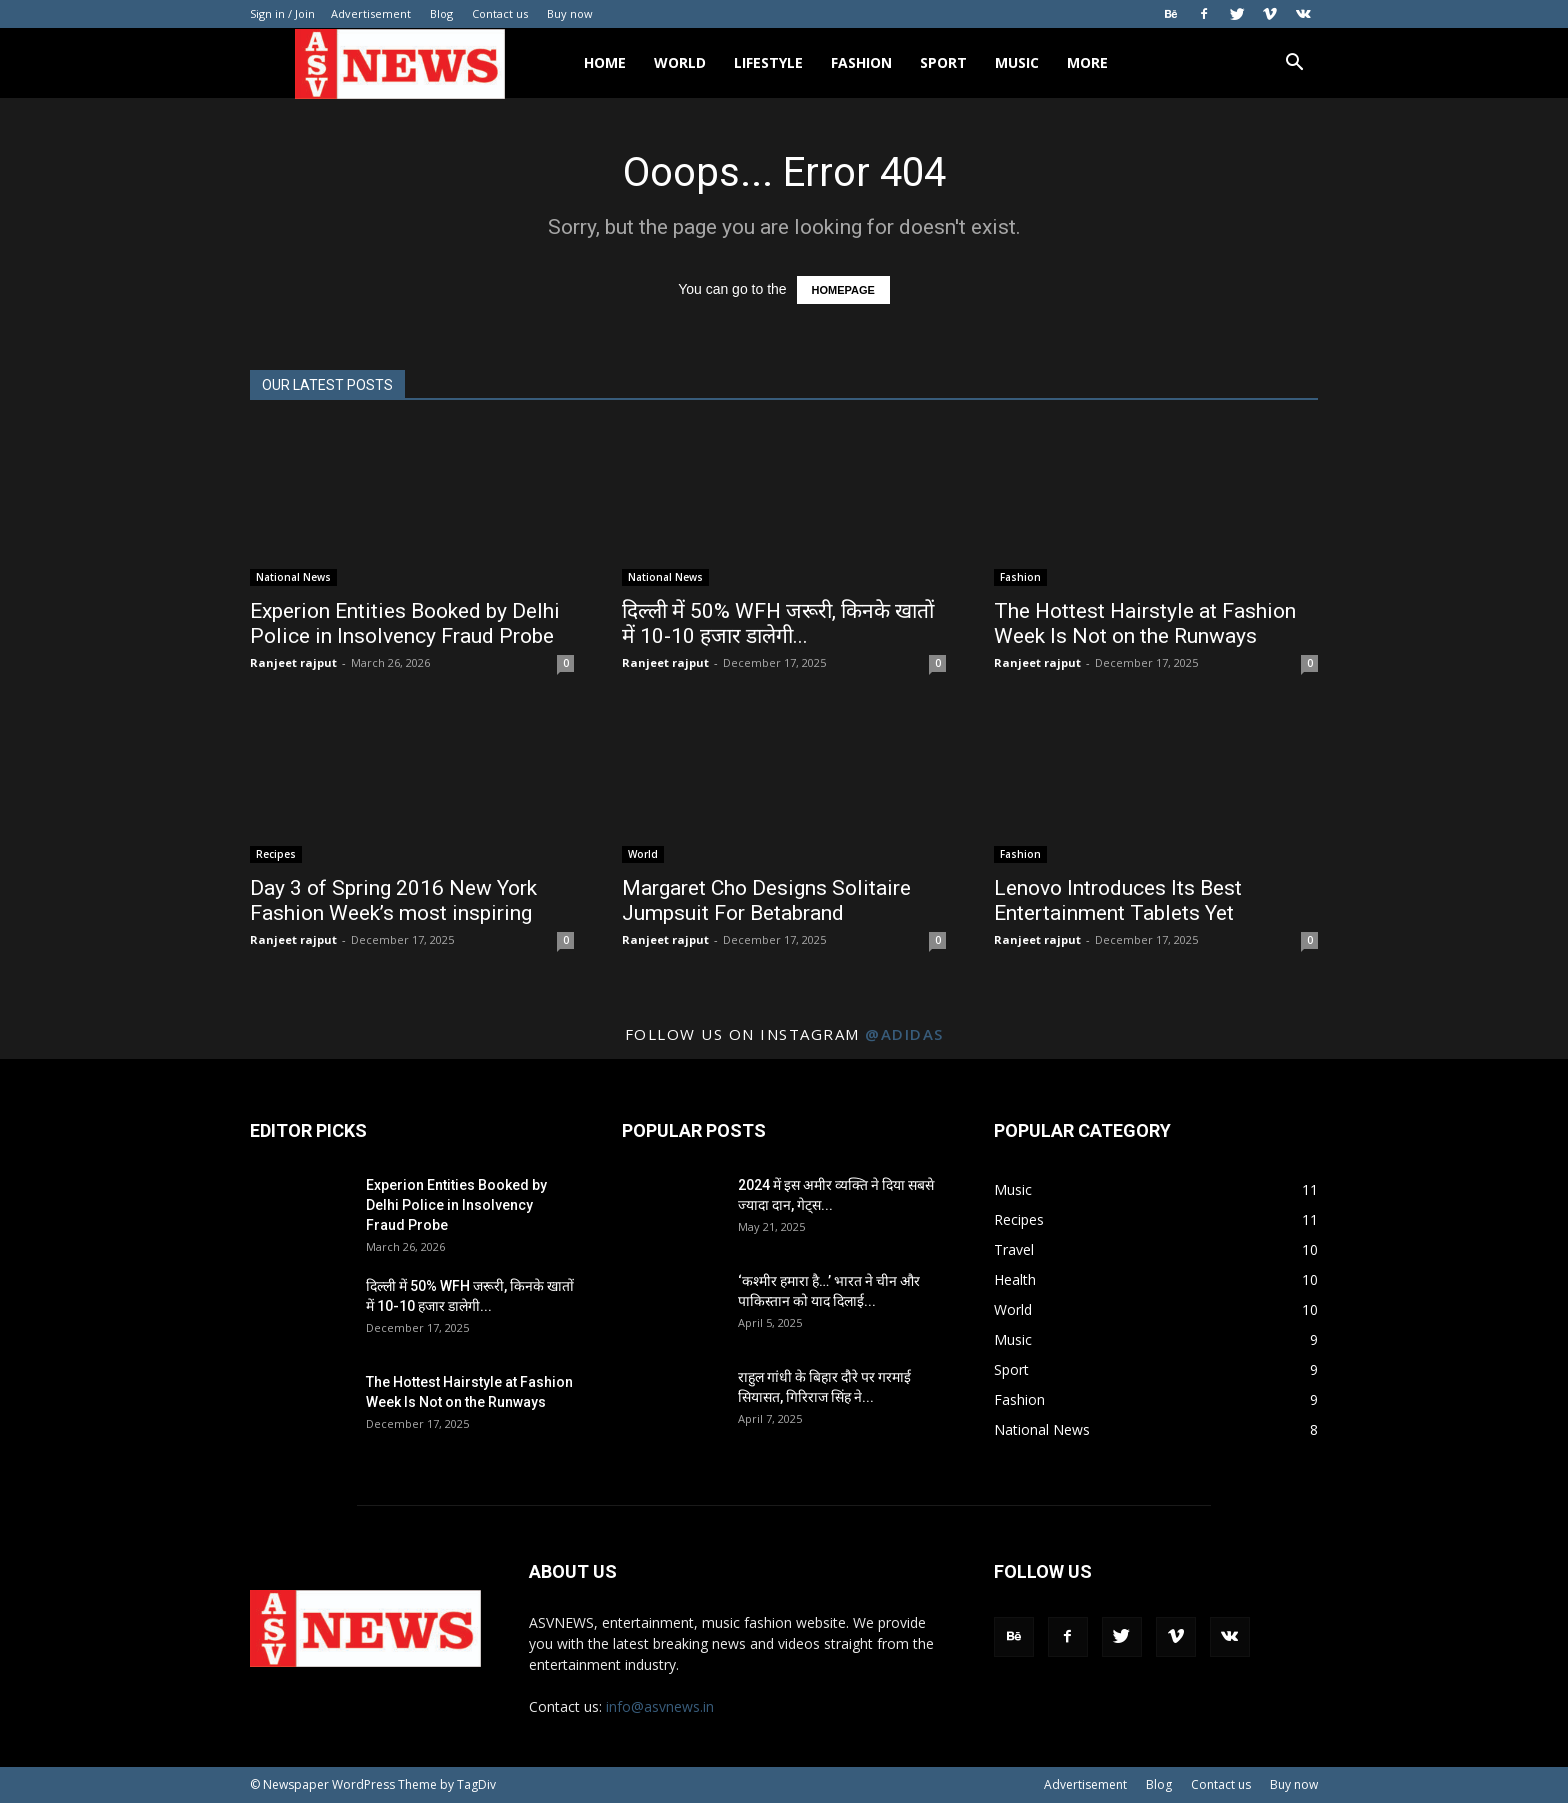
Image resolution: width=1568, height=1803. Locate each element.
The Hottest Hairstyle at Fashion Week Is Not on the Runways (1145, 623)
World (680, 62)
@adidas (904, 1034)
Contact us (500, 13)
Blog (441, 13)
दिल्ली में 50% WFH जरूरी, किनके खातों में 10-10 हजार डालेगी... (778, 623)
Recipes (276, 854)
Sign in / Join (282, 13)
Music (1017, 62)
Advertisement (371, 13)
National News (293, 577)
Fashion (861, 62)
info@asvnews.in (660, 1706)
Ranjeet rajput (293, 662)
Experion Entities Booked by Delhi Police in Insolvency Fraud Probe (405, 623)
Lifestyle (768, 62)
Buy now (570, 13)
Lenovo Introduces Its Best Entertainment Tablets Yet (1118, 900)
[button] (1294, 64)
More (1087, 62)
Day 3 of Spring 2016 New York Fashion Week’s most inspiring (393, 900)
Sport (943, 62)
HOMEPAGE (843, 290)
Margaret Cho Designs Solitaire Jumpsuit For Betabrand (766, 900)
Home (605, 62)
